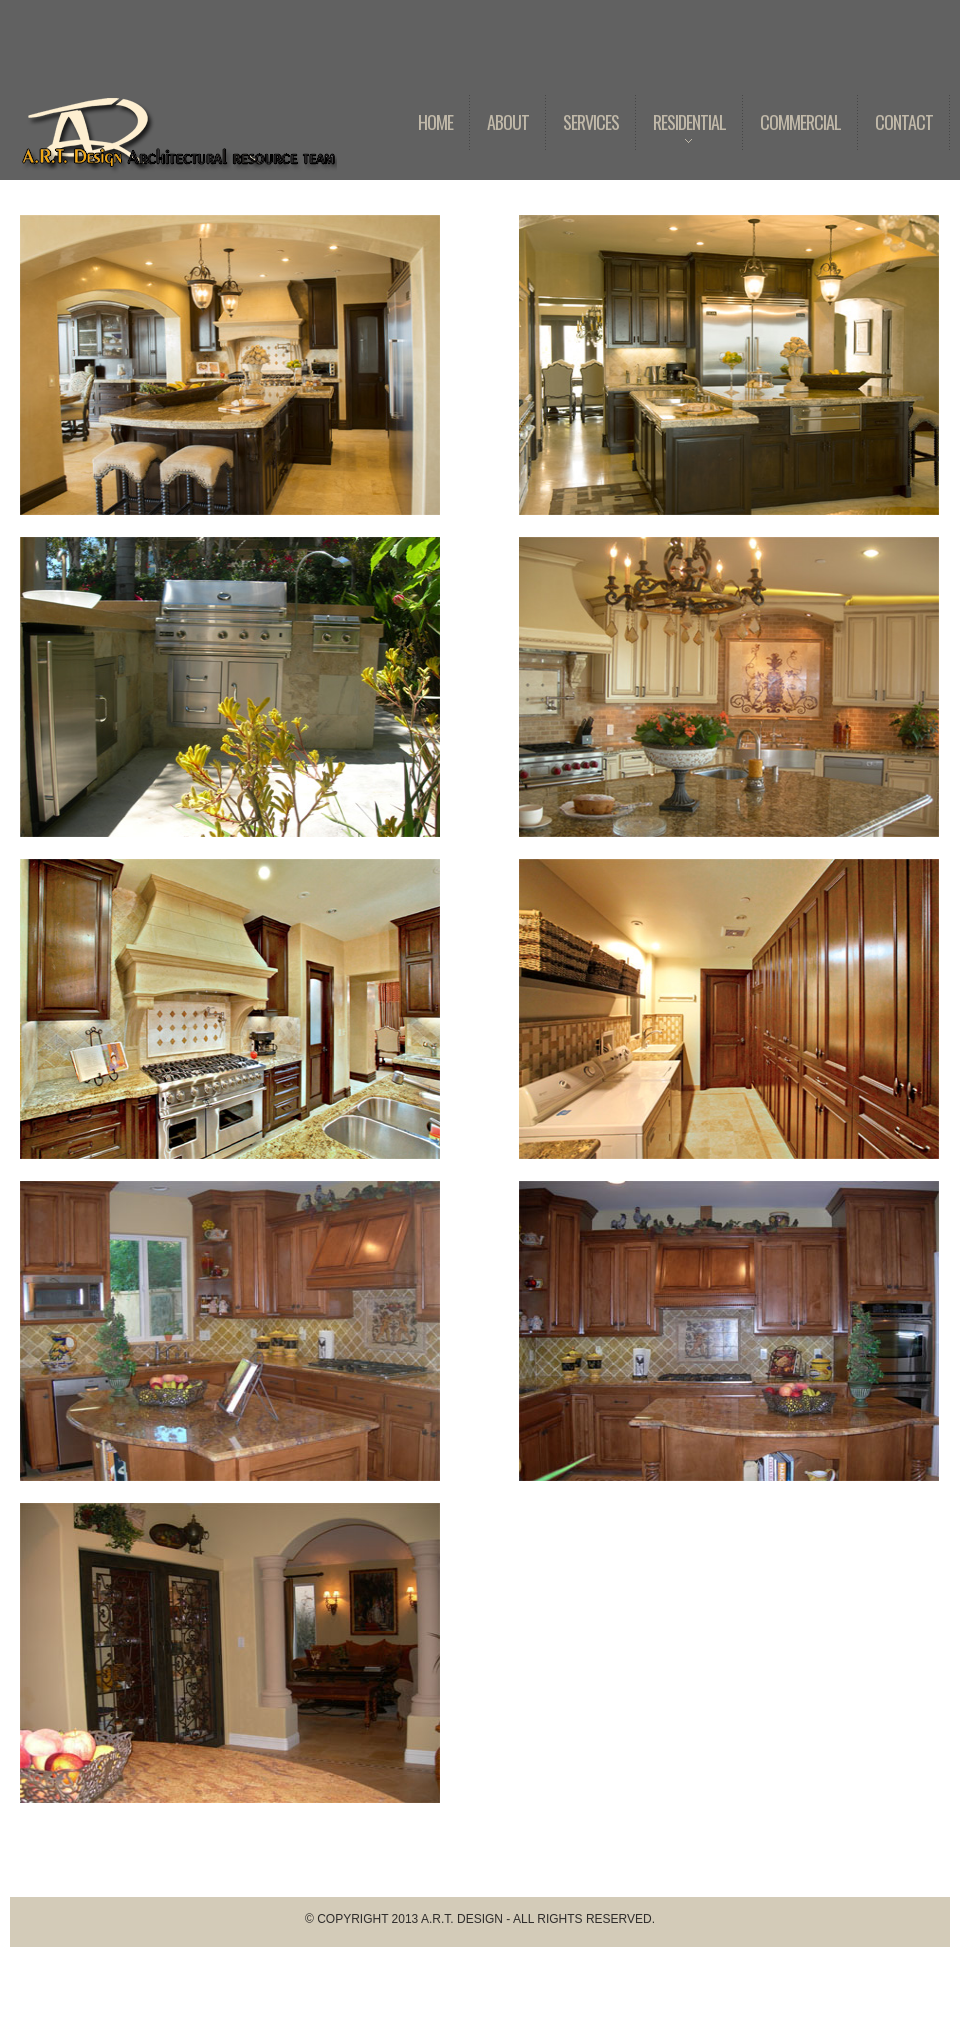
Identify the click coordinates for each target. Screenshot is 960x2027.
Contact (904, 122)
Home (435, 122)
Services (591, 122)
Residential (680, 136)
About (508, 122)
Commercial (800, 122)
